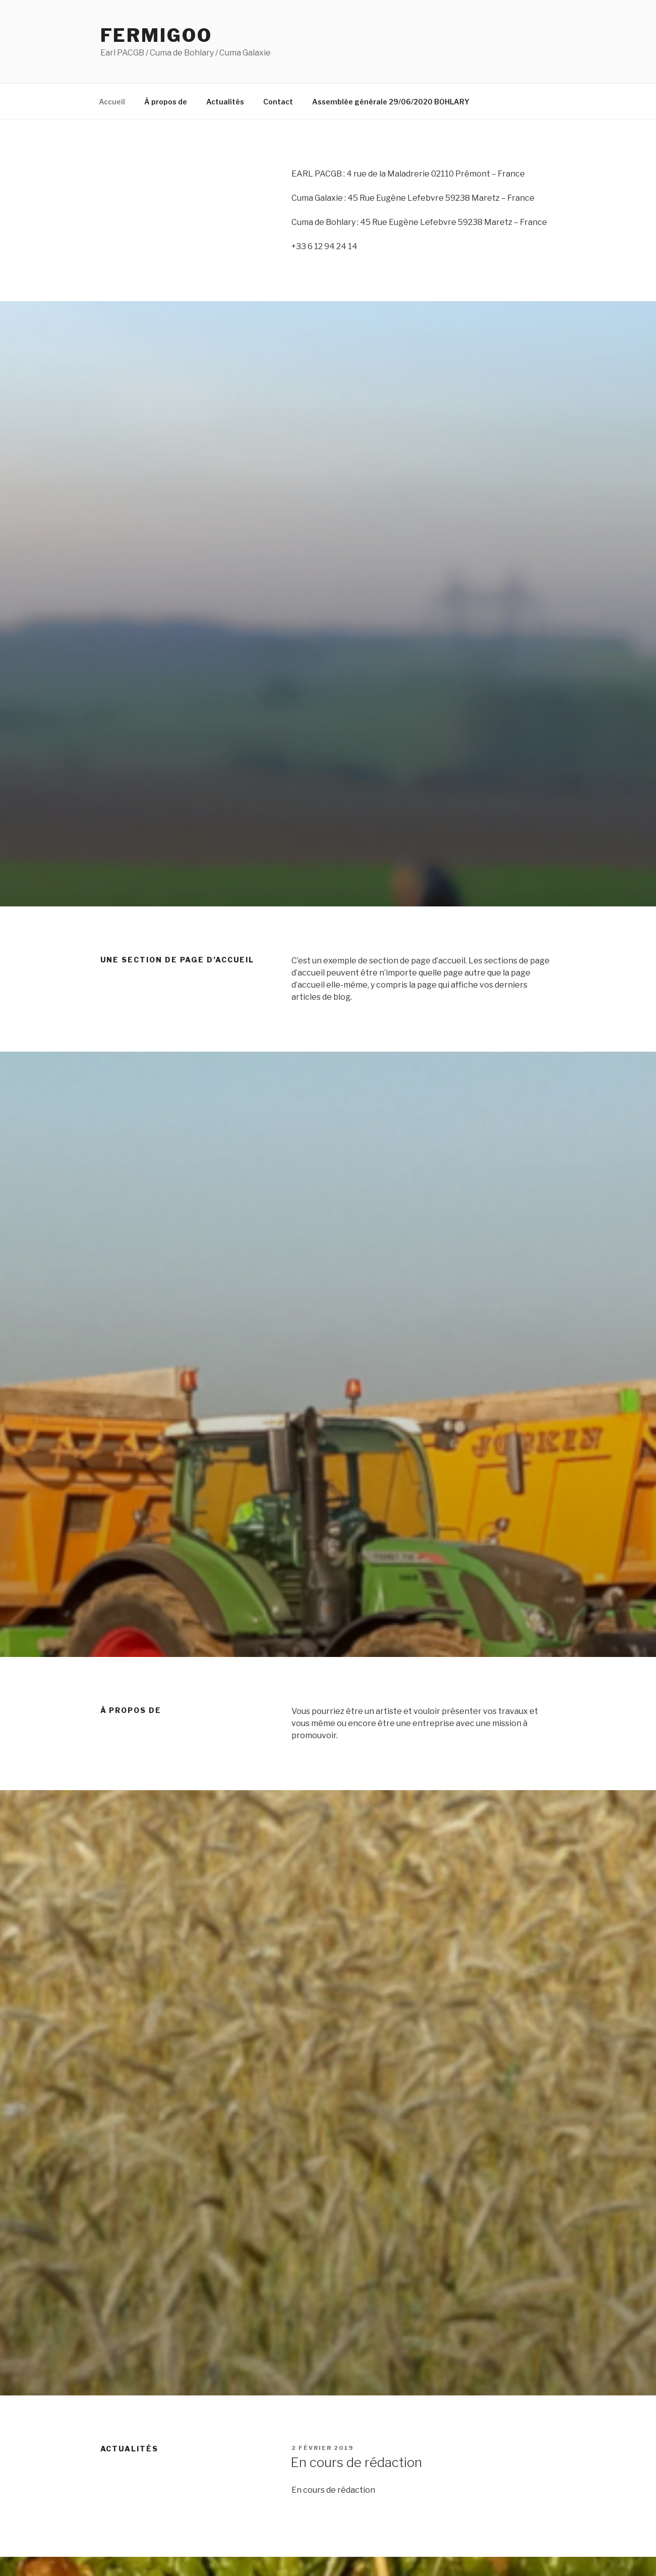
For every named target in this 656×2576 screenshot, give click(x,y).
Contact (278, 101)
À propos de (165, 101)
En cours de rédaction (356, 2462)
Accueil (112, 101)
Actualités (225, 101)
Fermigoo (156, 35)
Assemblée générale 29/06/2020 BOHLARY (390, 101)
